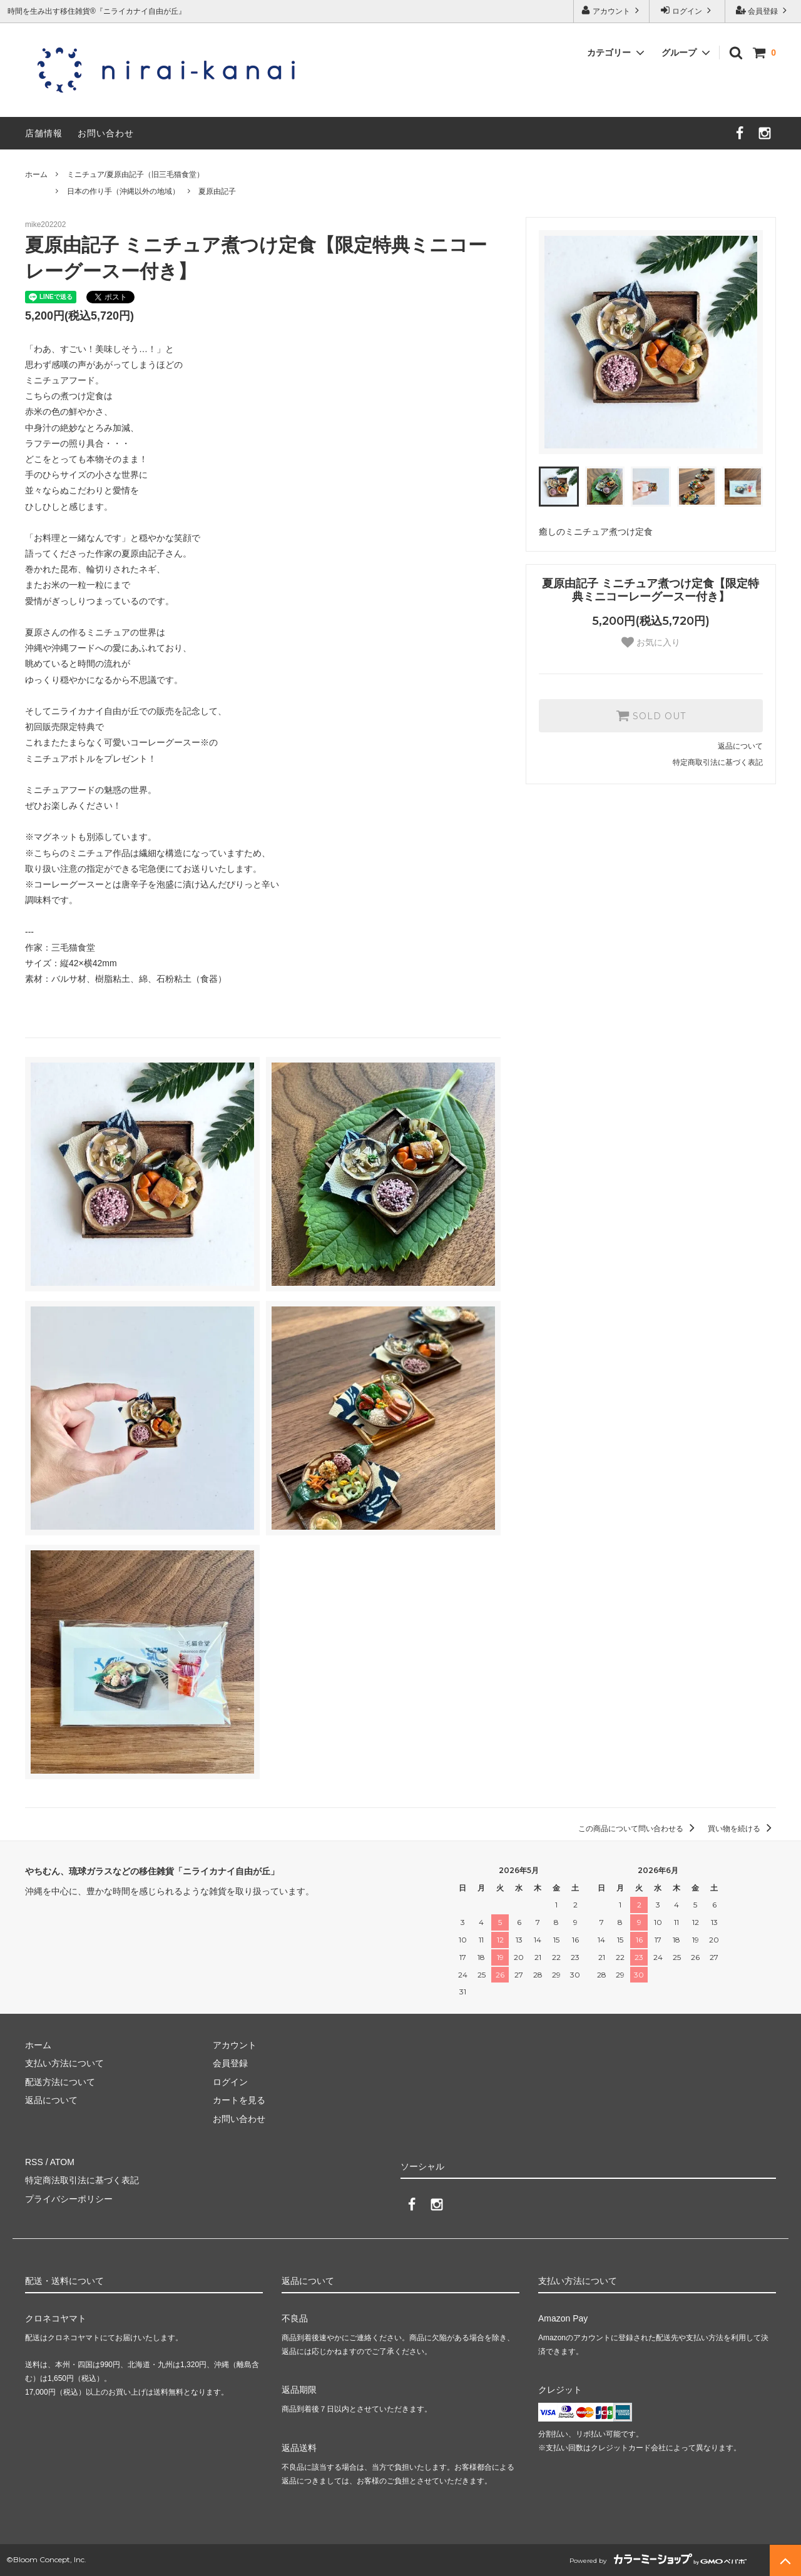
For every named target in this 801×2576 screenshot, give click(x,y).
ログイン (687, 10)
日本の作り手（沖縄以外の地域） (123, 191)
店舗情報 (44, 133)
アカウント (612, 10)
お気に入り (650, 642)
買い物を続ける (742, 1828)
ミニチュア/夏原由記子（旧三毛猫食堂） (135, 174)
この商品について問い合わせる (638, 1828)
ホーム (36, 174)
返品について (740, 746)
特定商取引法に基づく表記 (718, 762)
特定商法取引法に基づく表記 (82, 2180)
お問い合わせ (106, 133)
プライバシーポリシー (69, 2199)
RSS (34, 2162)
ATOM (62, 2162)
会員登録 (763, 10)
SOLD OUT (651, 715)
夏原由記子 (217, 191)
